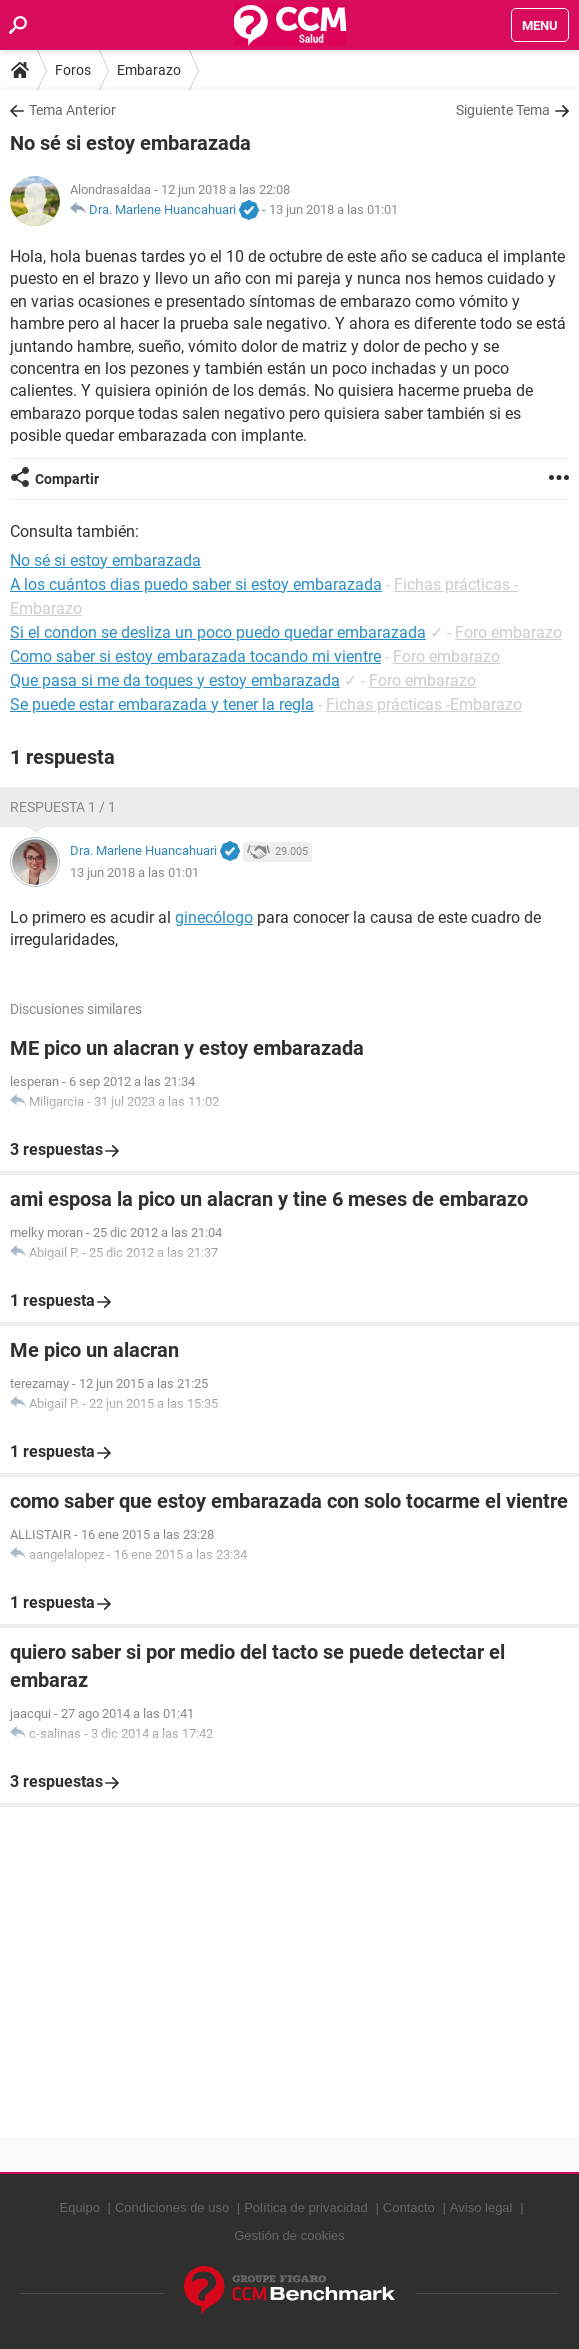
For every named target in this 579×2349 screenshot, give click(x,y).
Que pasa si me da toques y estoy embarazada (175, 680)
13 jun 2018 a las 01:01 (333, 209)
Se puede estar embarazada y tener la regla (162, 704)
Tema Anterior (72, 110)
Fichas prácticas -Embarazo (424, 704)
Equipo (79, 2207)
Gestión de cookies (289, 2235)
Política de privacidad (306, 2207)
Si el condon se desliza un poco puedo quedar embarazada (218, 632)
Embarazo (149, 70)
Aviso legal (481, 2207)
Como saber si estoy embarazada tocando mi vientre (195, 656)
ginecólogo (214, 917)
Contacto (409, 2207)
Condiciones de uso (172, 2207)
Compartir (67, 479)
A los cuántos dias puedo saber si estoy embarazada (196, 584)
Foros (73, 70)
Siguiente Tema (503, 110)
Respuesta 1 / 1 (63, 807)
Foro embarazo (508, 632)
